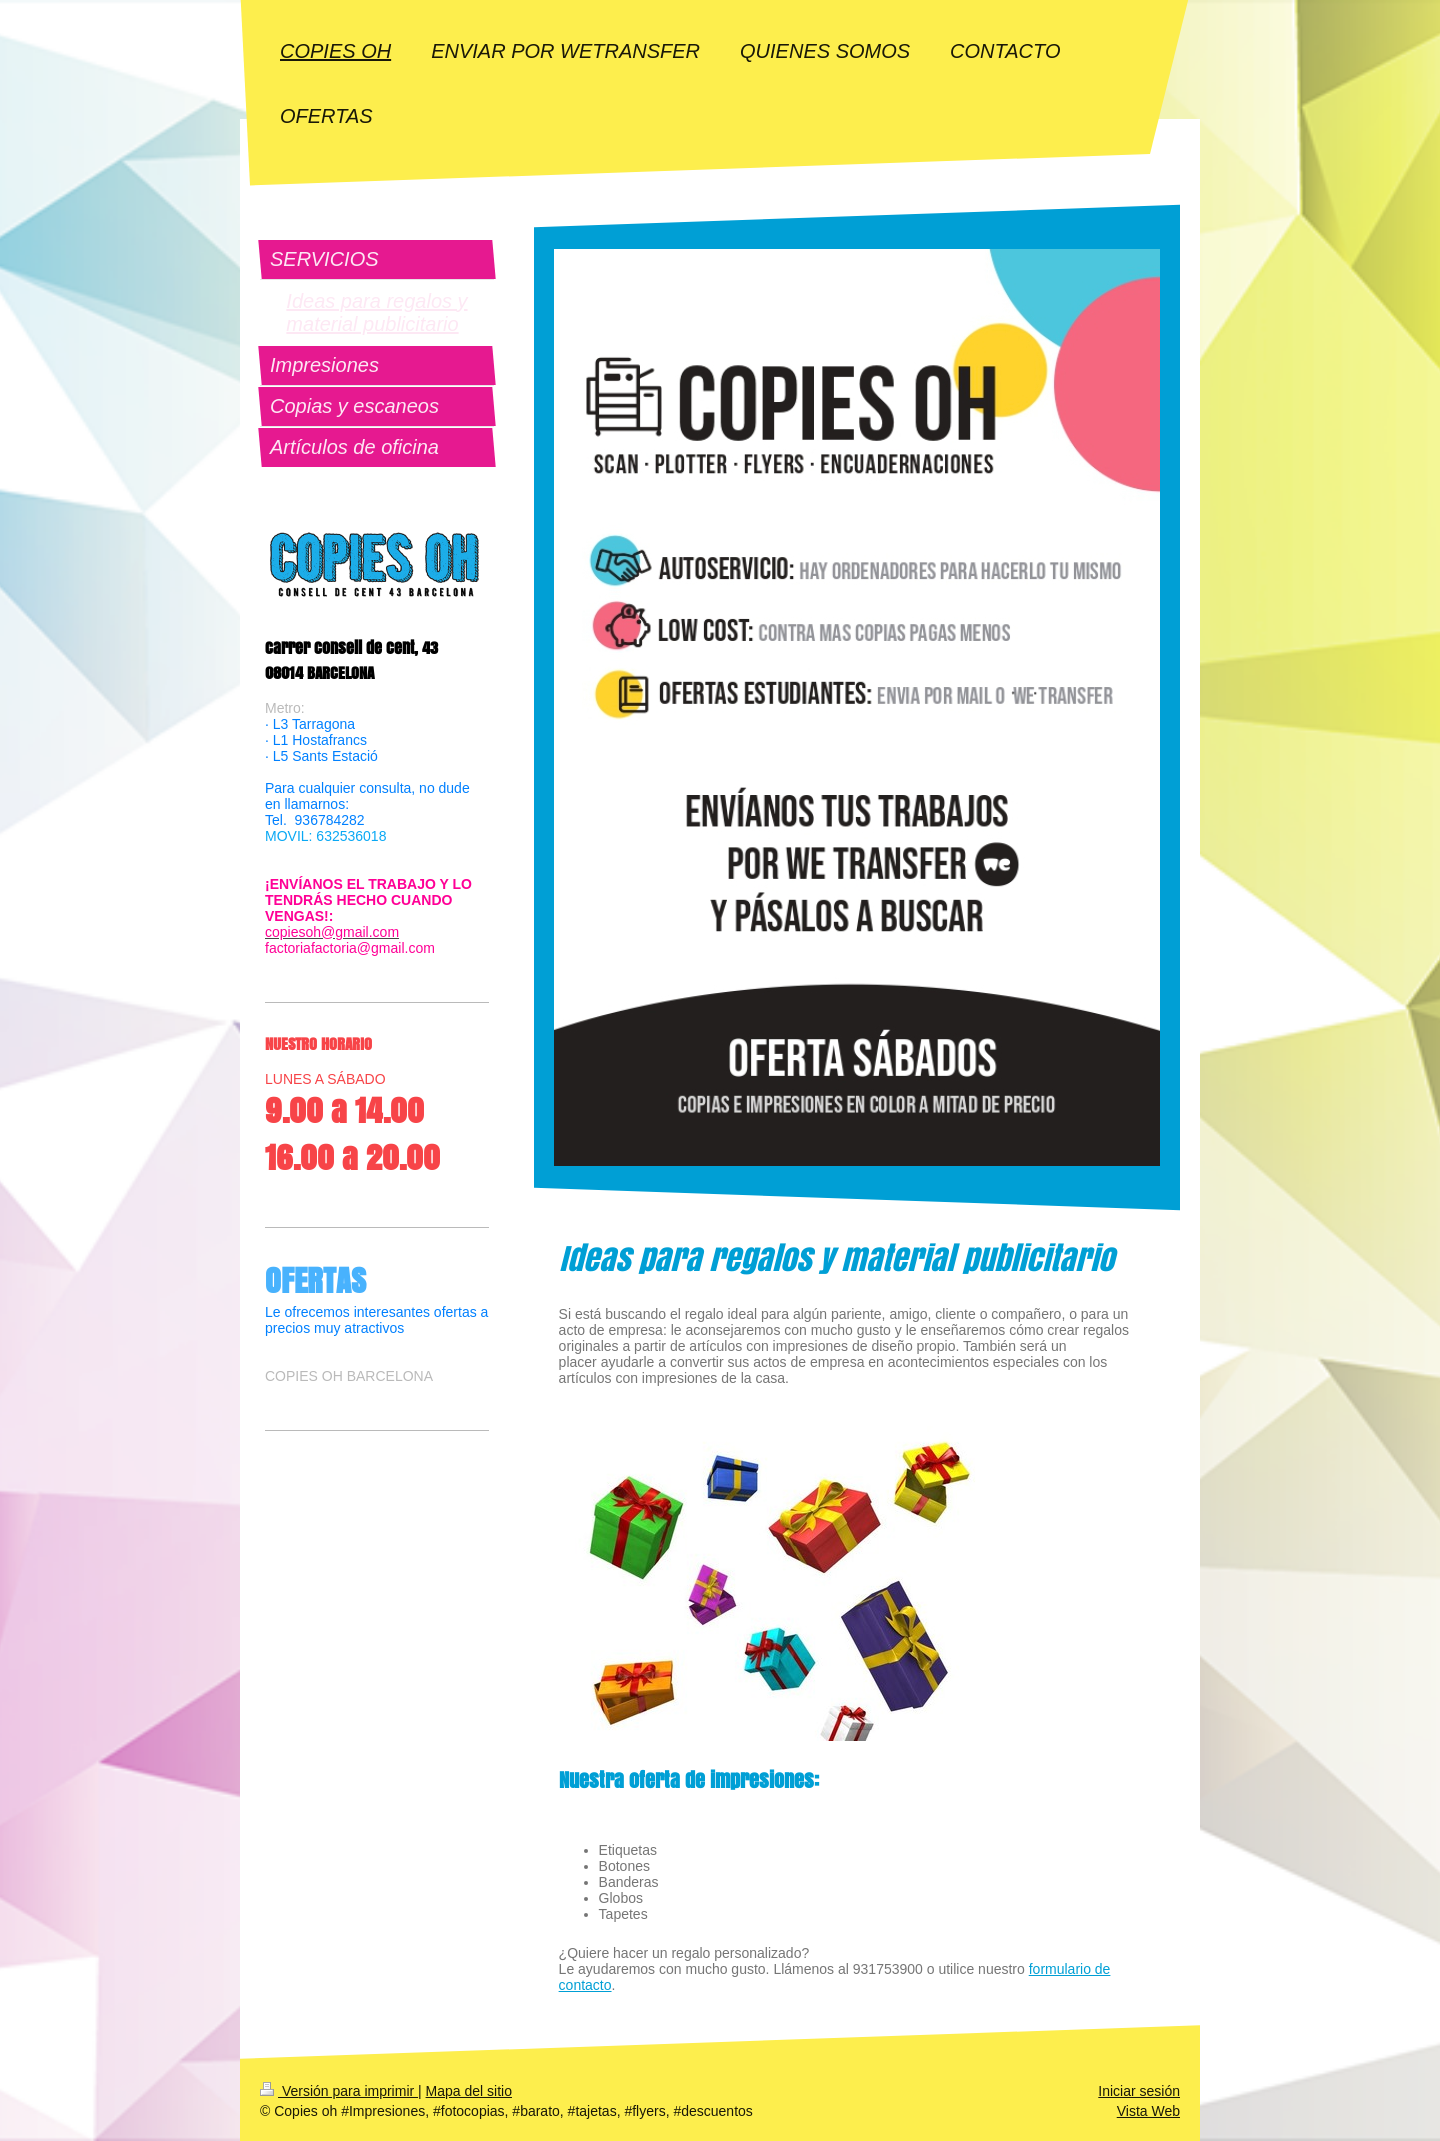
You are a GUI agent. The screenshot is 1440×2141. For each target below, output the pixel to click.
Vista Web (1148, 2111)
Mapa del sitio (469, 2091)
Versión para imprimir (339, 2091)
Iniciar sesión (1139, 2091)
